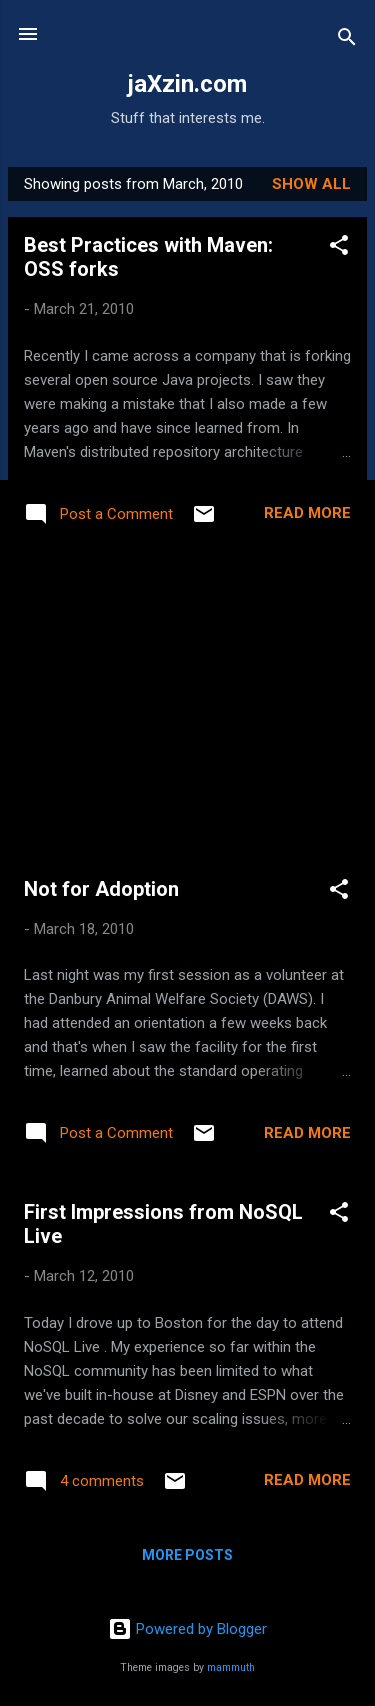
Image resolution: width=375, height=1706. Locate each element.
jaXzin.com (187, 84)
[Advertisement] (187, 705)
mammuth (231, 1667)
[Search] (347, 40)
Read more (307, 513)
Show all (311, 184)
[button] (339, 248)
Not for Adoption (101, 889)
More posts (187, 1555)
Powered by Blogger (187, 1629)
